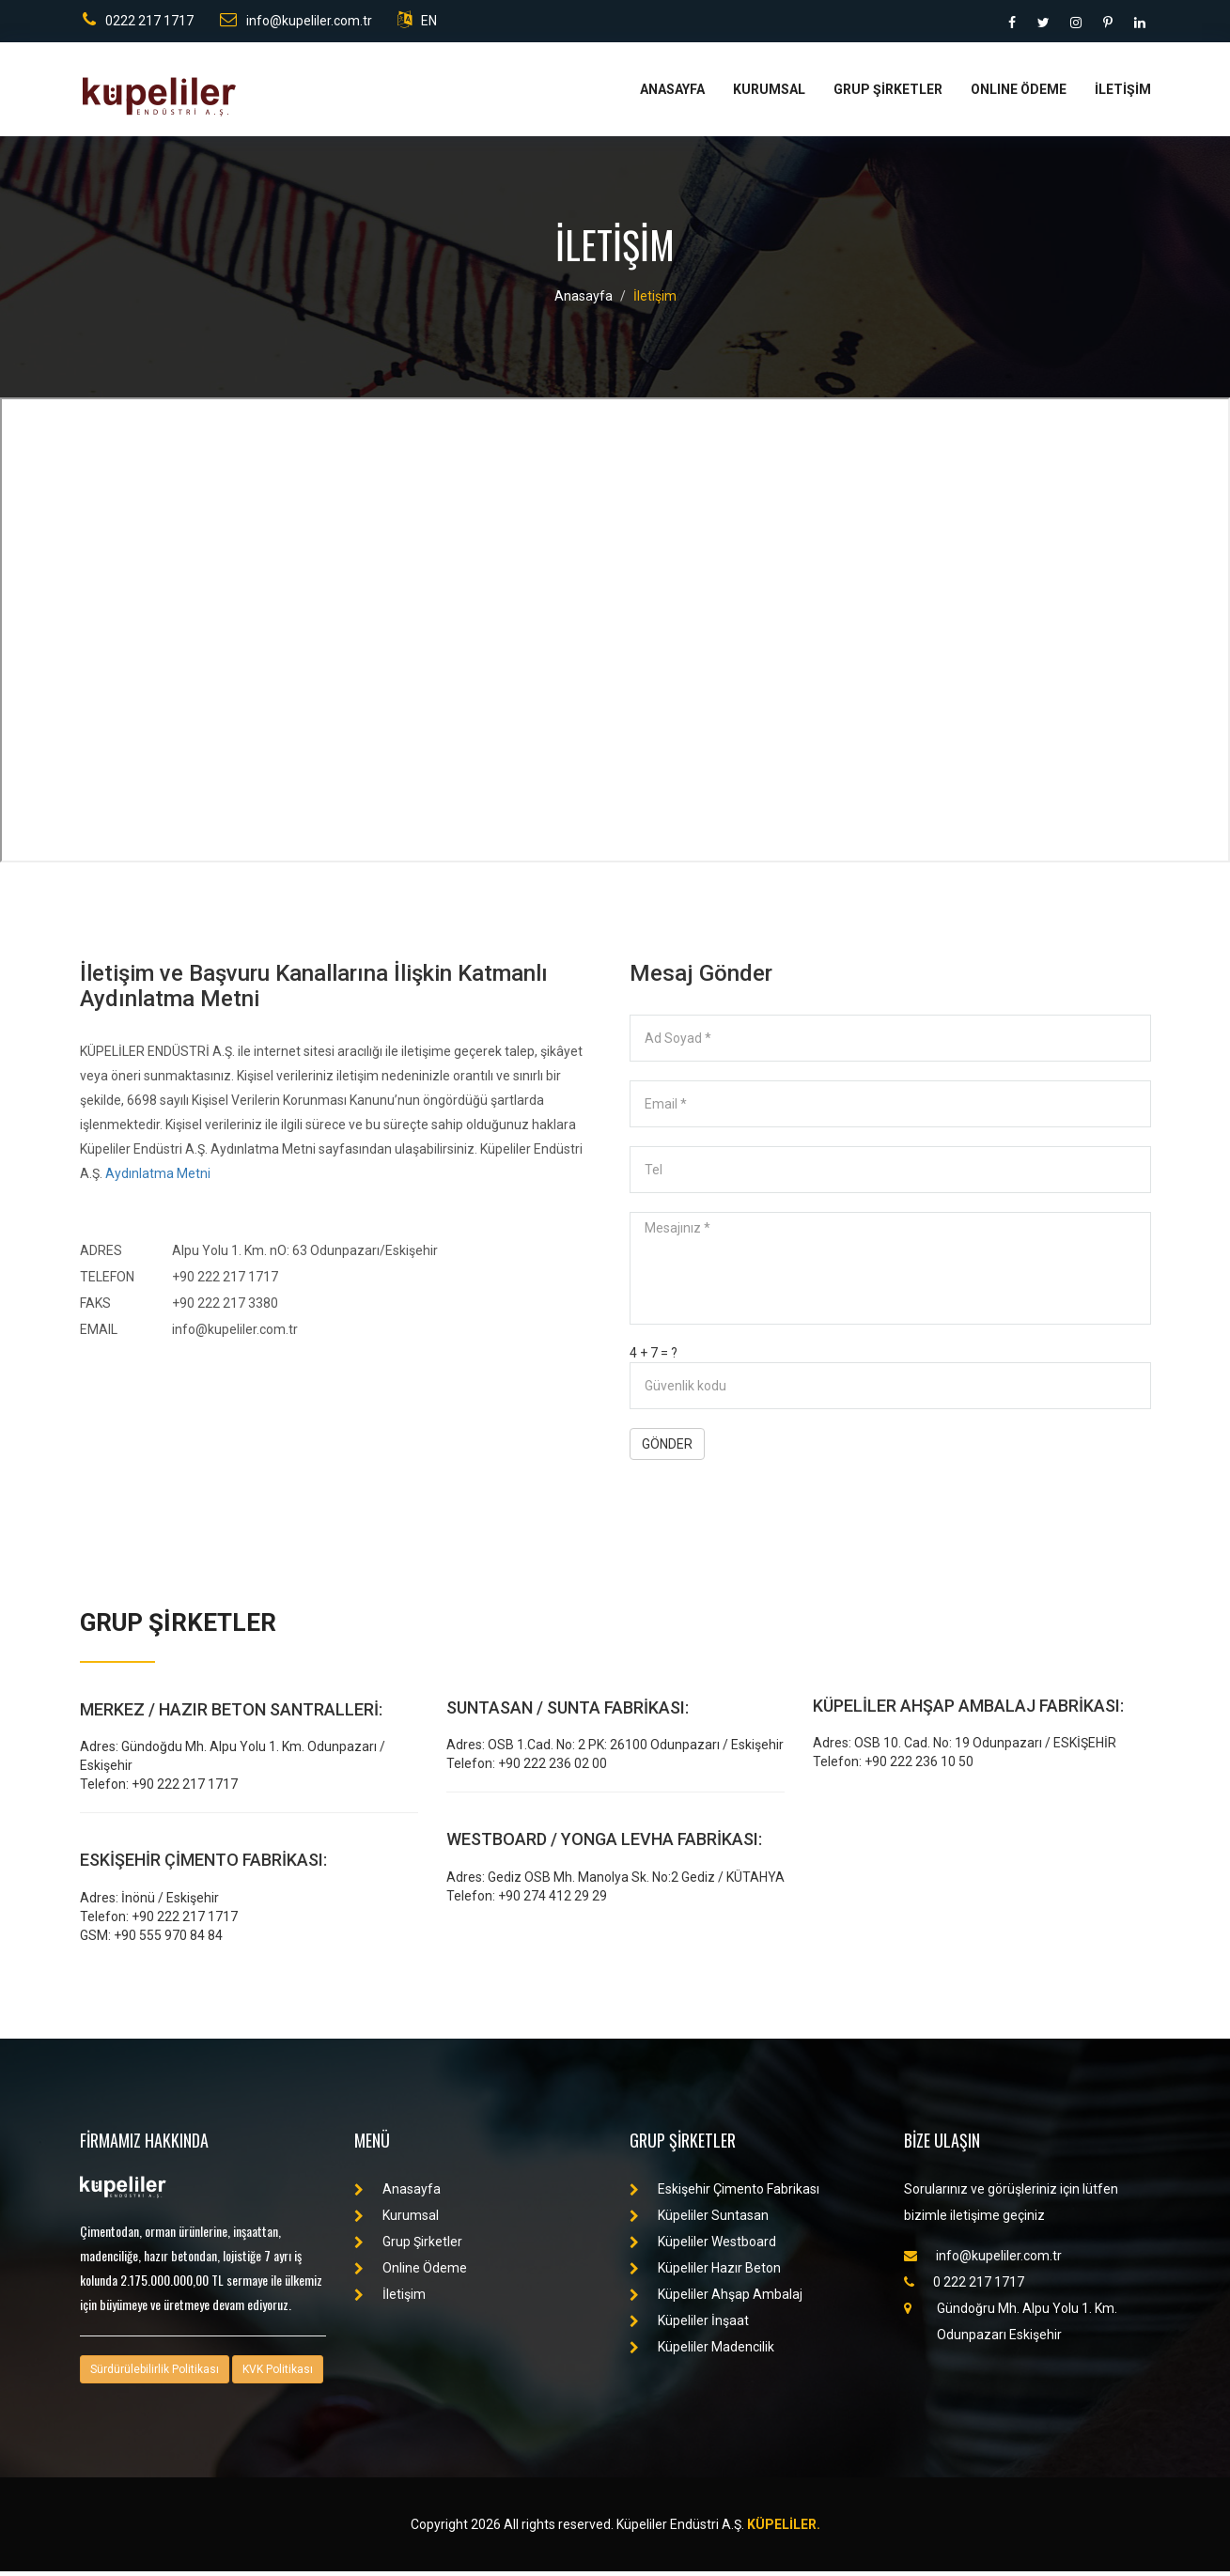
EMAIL (98, 1334)
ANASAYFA (672, 93)
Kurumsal (396, 2219)
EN (419, 22)
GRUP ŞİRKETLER (887, 93)
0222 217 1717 (135, 22)
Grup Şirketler (408, 2246)
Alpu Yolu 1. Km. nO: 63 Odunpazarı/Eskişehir (305, 1255)
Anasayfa (583, 300)
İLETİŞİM (1123, 93)
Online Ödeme (410, 2272)
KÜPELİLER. (783, 2529)
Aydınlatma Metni (157, 1178)
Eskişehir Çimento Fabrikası (724, 2193)
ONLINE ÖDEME (1019, 93)
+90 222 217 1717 (225, 1281)
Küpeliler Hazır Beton (705, 2272)
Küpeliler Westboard (703, 2246)
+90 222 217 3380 (225, 1307)
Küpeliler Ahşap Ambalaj (716, 2298)
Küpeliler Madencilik (702, 2351)
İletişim (655, 300)
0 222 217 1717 (964, 2286)
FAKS (95, 1307)
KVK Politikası (277, 2374)
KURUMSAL (769, 93)
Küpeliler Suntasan (699, 2219)
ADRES (101, 1255)
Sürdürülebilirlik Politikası (154, 2374)
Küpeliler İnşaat (689, 2325)
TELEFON (107, 1281)
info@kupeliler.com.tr (295, 22)
